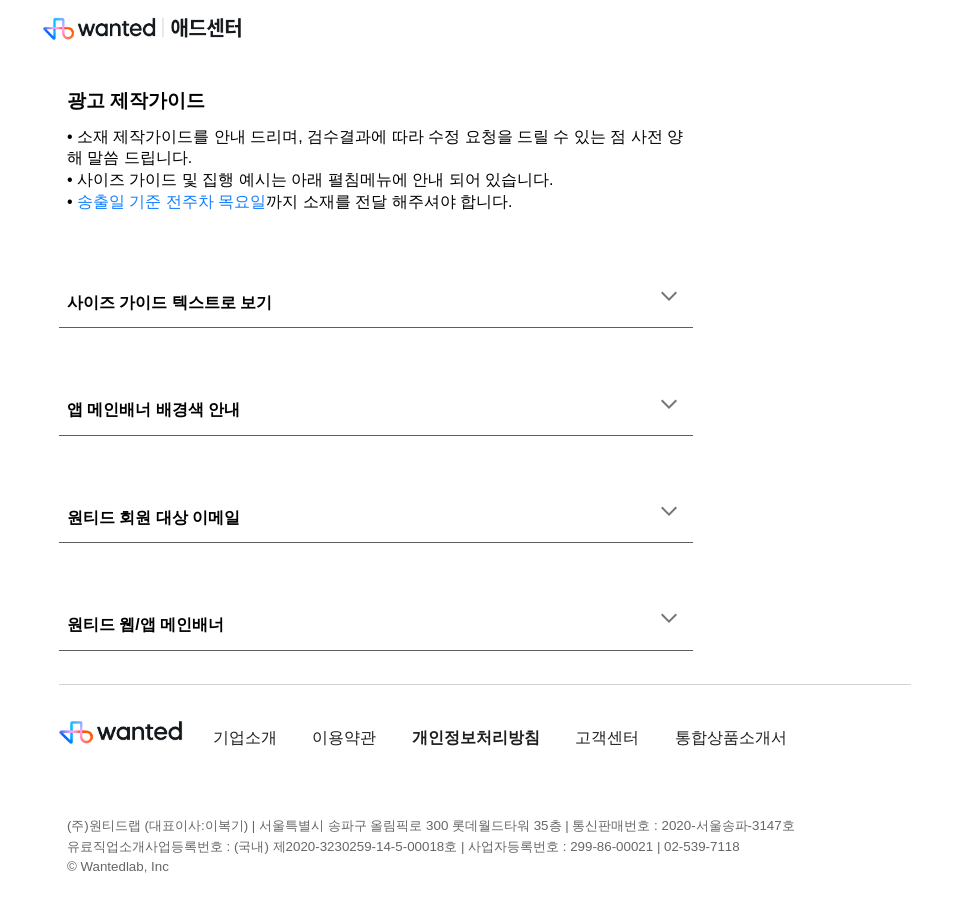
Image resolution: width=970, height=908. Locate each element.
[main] (376, 150)
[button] (669, 298)
